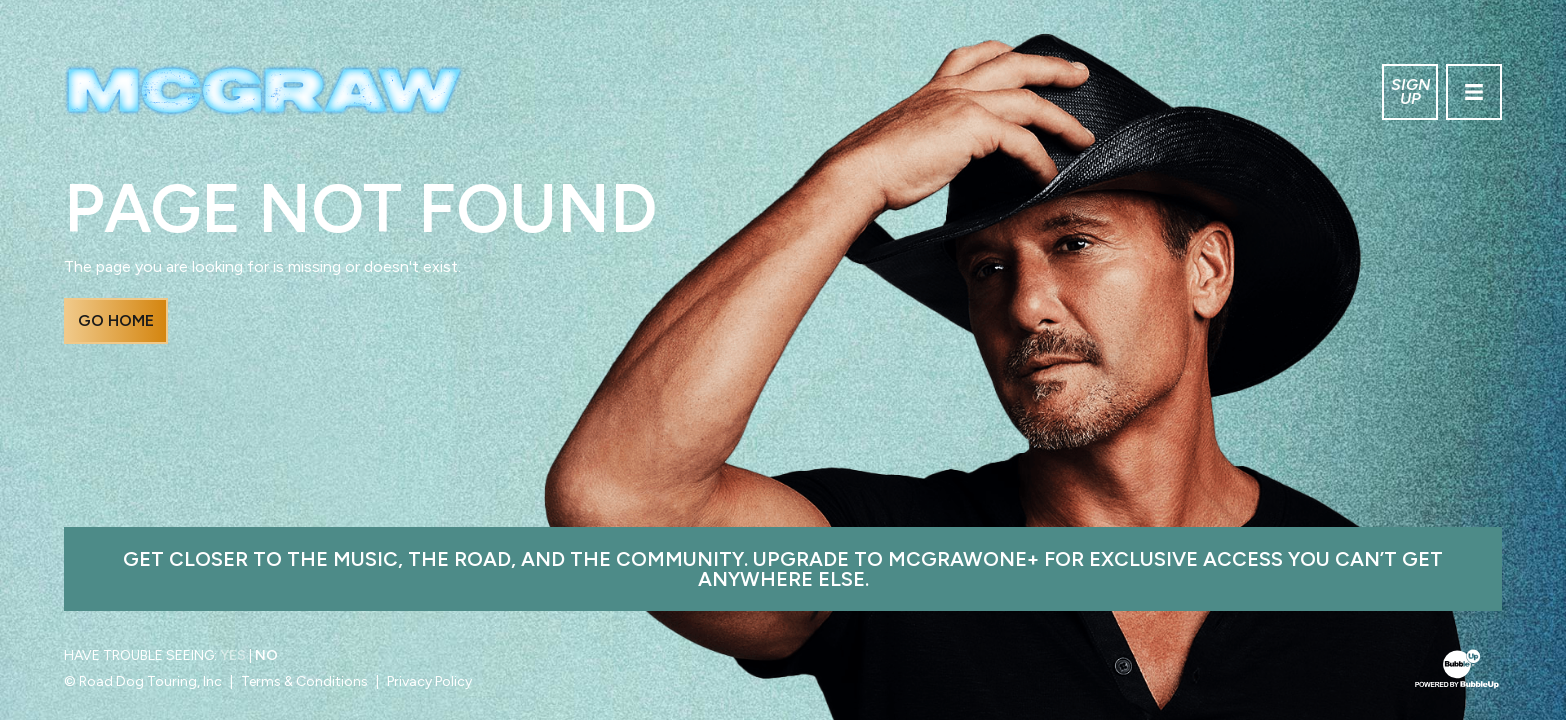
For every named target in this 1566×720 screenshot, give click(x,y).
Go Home (116, 320)
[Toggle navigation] (1474, 92)
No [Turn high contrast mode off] (266, 655)
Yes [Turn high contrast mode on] (233, 655)
